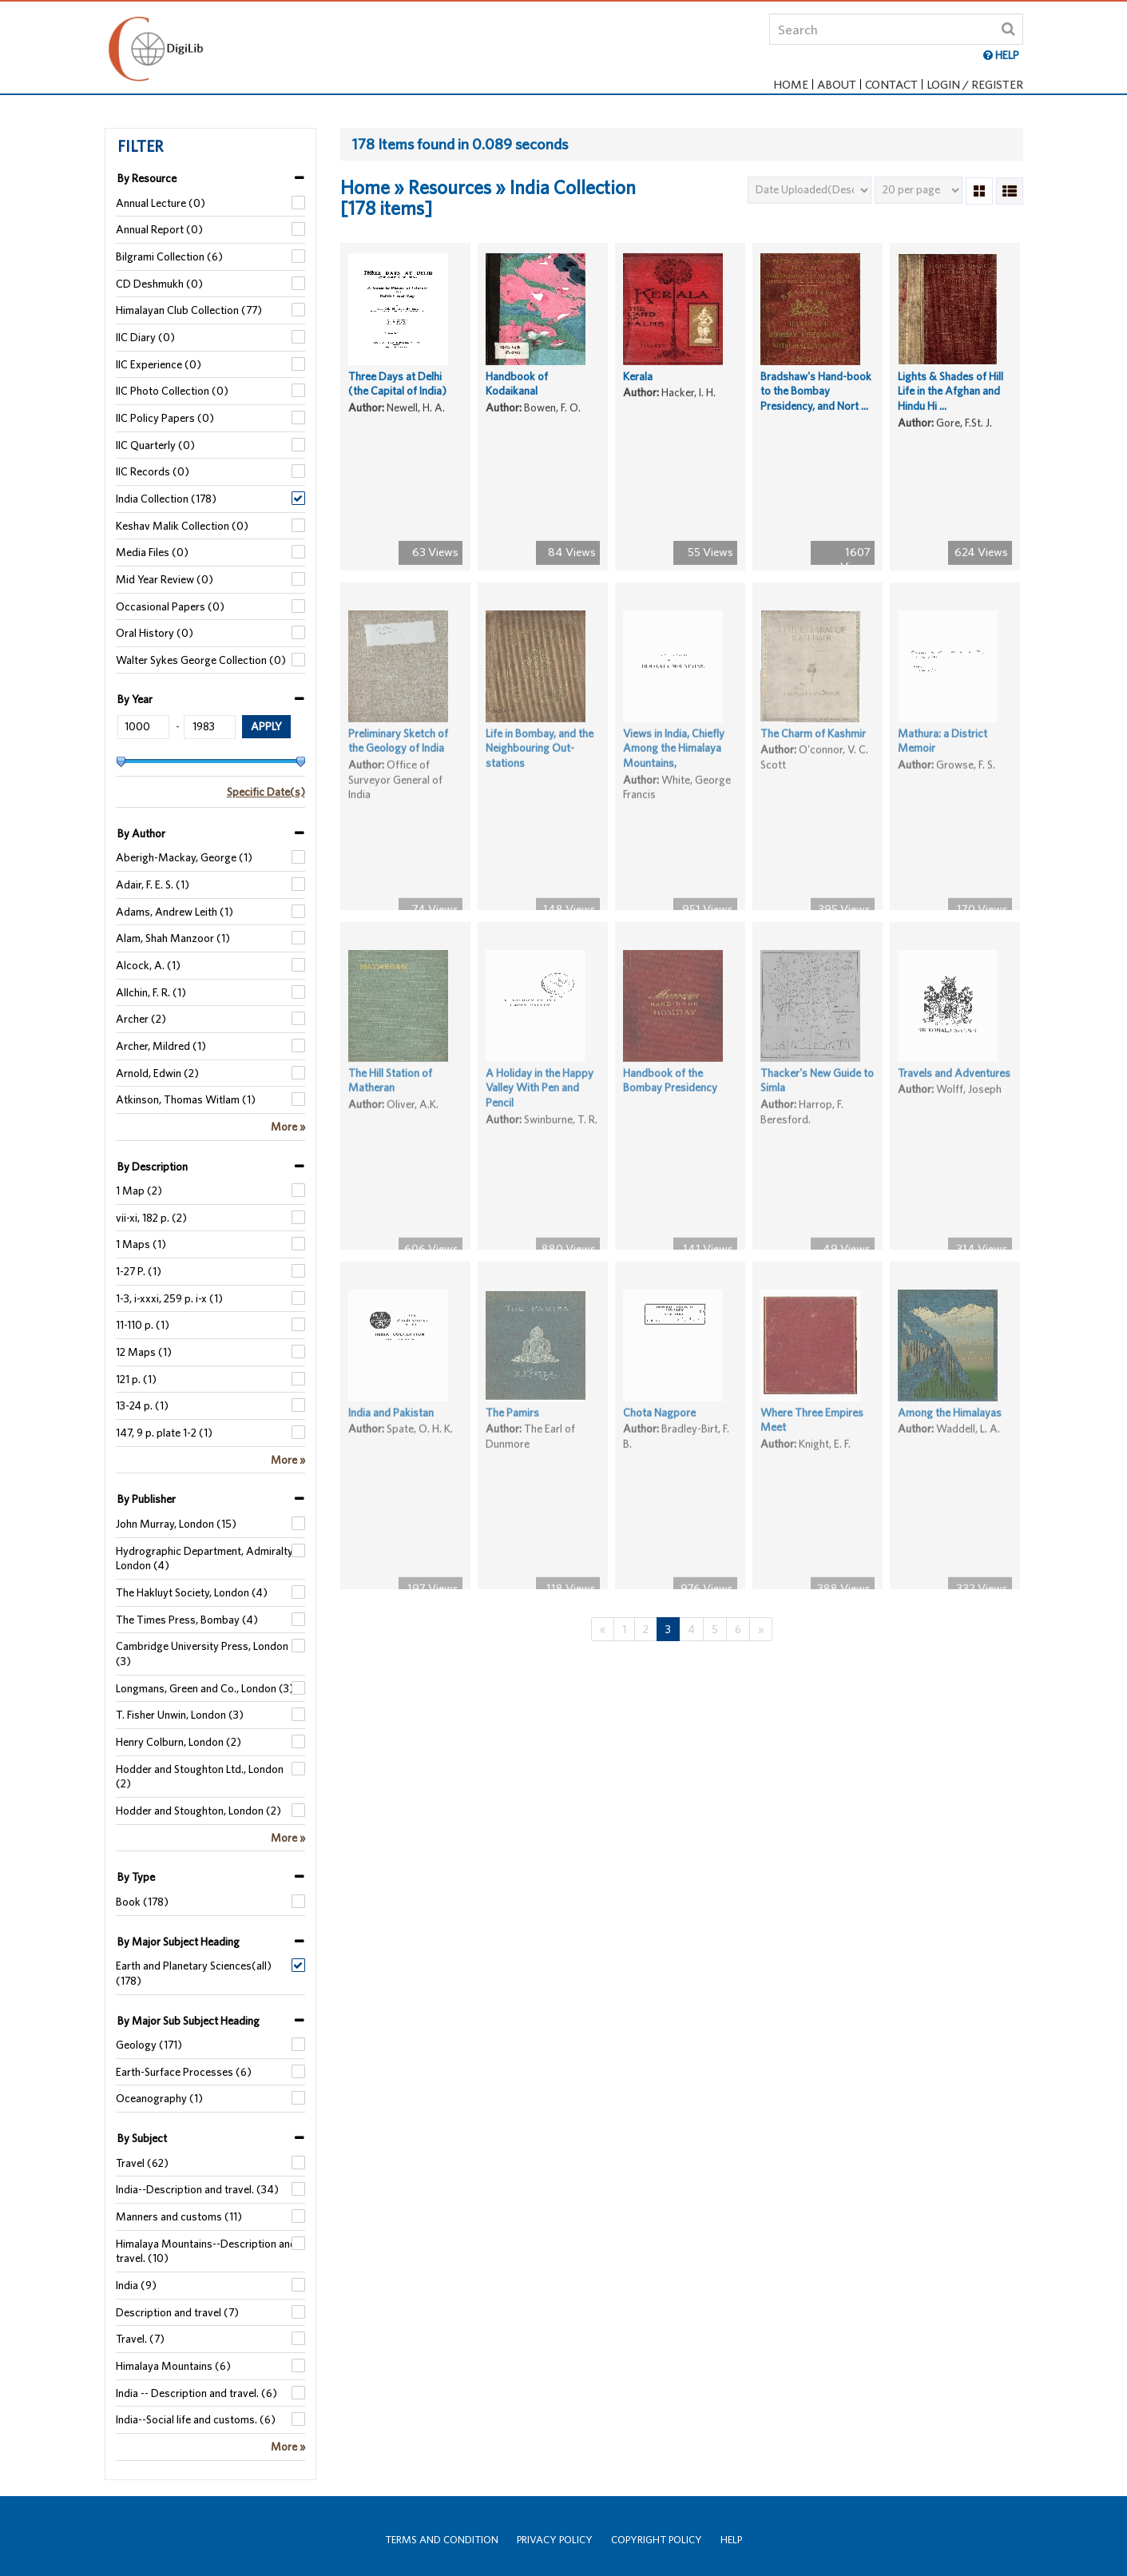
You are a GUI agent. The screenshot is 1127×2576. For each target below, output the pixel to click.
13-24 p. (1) (142, 1405)
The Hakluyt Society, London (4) (192, 1592)
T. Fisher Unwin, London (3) (180, 1714)
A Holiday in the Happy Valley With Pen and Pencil (539, 1117)
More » (288, 1126)
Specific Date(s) (266, 791)
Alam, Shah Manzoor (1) (173, 938)
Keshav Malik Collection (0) (182, 525)
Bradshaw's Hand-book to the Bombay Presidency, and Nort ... (815, 400)
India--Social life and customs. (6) (196, 2419)
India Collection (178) (166, 498)
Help (731, 2540)
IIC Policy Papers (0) (165, 417)
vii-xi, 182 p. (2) (151, 1217)
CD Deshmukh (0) (159, 283)
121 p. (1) (136, 1379)
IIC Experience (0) (158, 364)
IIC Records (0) (152, 471)
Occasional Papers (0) (170, 606)
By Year (135, 699)
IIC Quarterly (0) (155, 445)
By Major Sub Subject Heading (188, 2020)
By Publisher (146, 1499)
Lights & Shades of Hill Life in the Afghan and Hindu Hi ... (950, 400)
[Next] (760, 1629)
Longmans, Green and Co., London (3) (205, 1688)
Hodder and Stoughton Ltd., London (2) (200, 1777)
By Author (141, 833)
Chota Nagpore (659, 1442)
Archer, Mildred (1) (161, 1046)
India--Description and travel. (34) (197, 2189)
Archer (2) (141, 1018)
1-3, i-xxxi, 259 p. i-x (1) (169, 1298)
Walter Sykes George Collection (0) (201, 660)
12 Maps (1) (144, 1352)
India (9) (136, 2285)
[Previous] (602, 1629)
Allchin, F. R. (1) (151, 992)
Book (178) (142, 1901)
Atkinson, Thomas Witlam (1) (186, 1099)
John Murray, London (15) (176, 1523)
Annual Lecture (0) (160, 203)
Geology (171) (149, 2044)
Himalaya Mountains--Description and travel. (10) (206, 2251)
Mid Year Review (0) (164, 579)
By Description (152, 1166)
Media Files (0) (152, 552)
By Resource (147, 178)
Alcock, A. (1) (148, 965)
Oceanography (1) (159, 2098)
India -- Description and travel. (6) (196, 2393)
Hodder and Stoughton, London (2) (198, 1810)
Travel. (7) (140, 2338)
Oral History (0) (154, 632)
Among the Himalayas (950, 1442)
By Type (136, 1876)
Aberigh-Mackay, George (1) (184, 857)
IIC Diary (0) (145, 337)
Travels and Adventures (954, 1102)
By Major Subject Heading (178, 1941)
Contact (891, 84)
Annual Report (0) (159, 229)
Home (790, 84)
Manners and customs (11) (179, 2216)
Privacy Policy (555, 2540)
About (836, 84)
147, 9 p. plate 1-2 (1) (164, 1432)
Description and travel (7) (177, 2312)
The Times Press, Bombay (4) (187, 1619)
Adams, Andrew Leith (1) (174, 911)
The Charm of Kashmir (813, 763)
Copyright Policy (656, 2540)
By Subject (142, 2138)
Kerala (638, 385)
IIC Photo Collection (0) (172, 390)
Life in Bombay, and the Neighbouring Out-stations (539, 778)
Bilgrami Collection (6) (169, 256)
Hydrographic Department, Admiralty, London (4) (205, 1558)
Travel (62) (142, 2163)
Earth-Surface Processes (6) (184, 2071)
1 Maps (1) (141, 1244)
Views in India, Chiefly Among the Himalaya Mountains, (673, 778)
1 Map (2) (139, 1190)
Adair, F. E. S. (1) (152, 884)
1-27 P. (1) (138, 1271)
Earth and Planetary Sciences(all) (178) (194, 1973)
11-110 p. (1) (142, 1324)
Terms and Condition (441, 2540)
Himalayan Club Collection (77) (189, 310)
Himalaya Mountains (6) (173, 2365)
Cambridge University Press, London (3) (202, 1654)
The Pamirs (512, 1442)
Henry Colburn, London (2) (178, 1741)
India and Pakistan (391, 1442)
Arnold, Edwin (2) (157, 1073)
